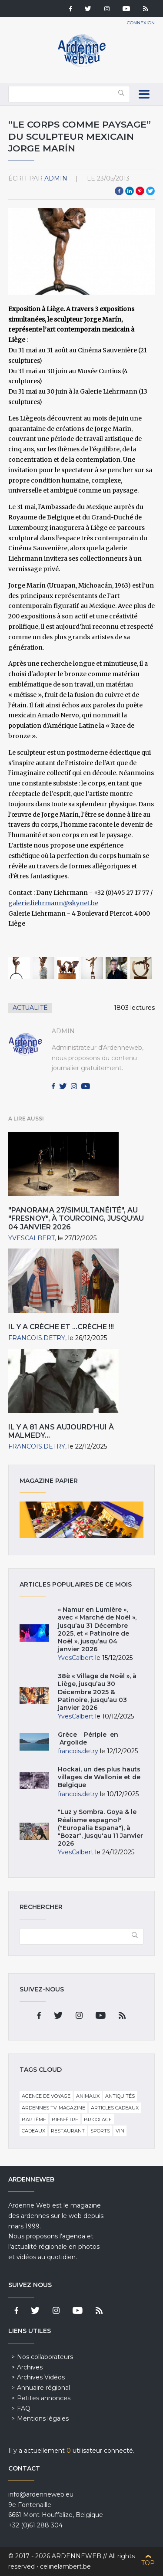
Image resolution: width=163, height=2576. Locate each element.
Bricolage (98, 2119)
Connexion (141, 23)
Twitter (150, 191)
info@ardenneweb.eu (40, 2494)
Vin (120, 2131)
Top (148, 2563)
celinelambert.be (65, 2566)
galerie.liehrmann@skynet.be (53, 903)
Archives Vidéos (41, 2377)
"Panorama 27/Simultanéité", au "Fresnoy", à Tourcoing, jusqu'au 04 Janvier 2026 (76, 1218)
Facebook (119, 191)
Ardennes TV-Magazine (53, 2108)
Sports (100, 2131)
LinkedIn (129, 191)
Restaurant (68, 2131)
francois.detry (36, 1338)
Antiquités (120, 2096)
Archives (30, 2367)
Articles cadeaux (115, 2108)
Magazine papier (82, 1520)
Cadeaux (33, 2131)
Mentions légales (43, 2418)
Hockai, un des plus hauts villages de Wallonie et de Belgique (99, 1777)
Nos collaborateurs (45, 2357)
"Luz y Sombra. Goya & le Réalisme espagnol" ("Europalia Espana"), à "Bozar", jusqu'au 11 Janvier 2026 (100, 1827)
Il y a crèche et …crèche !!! (61, 1327)
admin (55, 178)
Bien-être (65, 2119)
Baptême (34, 2119)
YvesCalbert (31, 1238)
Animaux (88, 2096)
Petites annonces (43, 2398)
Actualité (30, 1008)
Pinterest (140, 191)
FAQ (23, 2408)
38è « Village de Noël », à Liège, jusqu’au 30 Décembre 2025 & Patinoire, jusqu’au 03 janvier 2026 (97, 1692)
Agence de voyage (46, 2096)
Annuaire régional (43, 2388)
